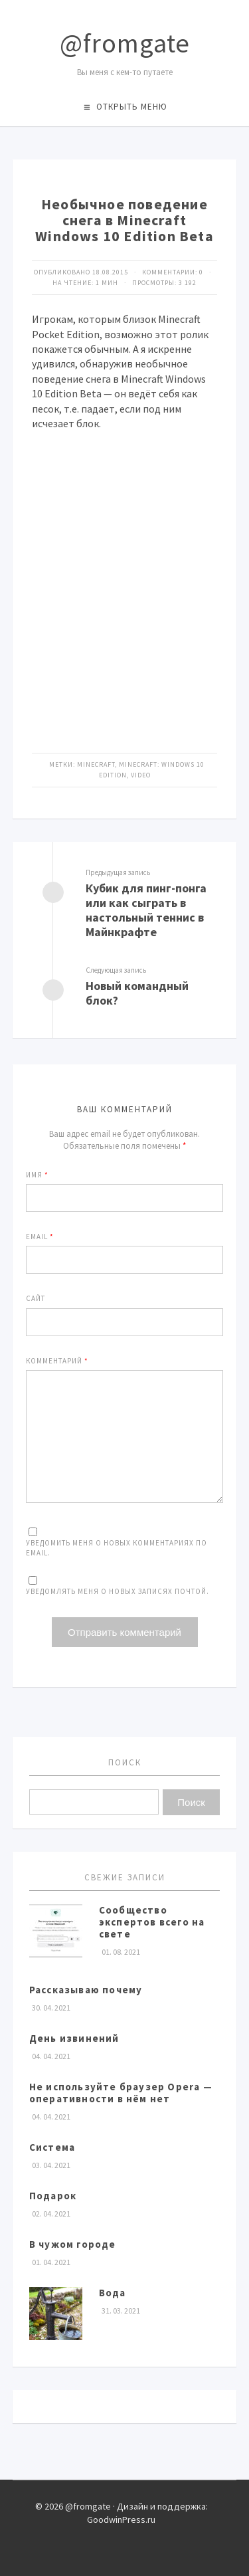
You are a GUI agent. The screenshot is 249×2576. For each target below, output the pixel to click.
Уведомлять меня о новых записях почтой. (117, 1591)
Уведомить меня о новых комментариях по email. (116, 1547)
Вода (112, 2292)
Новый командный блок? (137, 993)
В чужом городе (72, 2244)
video (141, 775)
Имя (37, 1174)
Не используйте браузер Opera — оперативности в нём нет (120, 2092)
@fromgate (125, 43)
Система (52, 2147)
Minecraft (96, 764)
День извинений (74, 2038)
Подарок (52, 2195)
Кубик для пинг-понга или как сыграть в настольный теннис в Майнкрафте (146, 910)
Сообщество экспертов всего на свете (152, 1922)
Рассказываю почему (86, 1989)
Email (40, 1236)
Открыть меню (131, 106)
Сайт (35, 1298)
